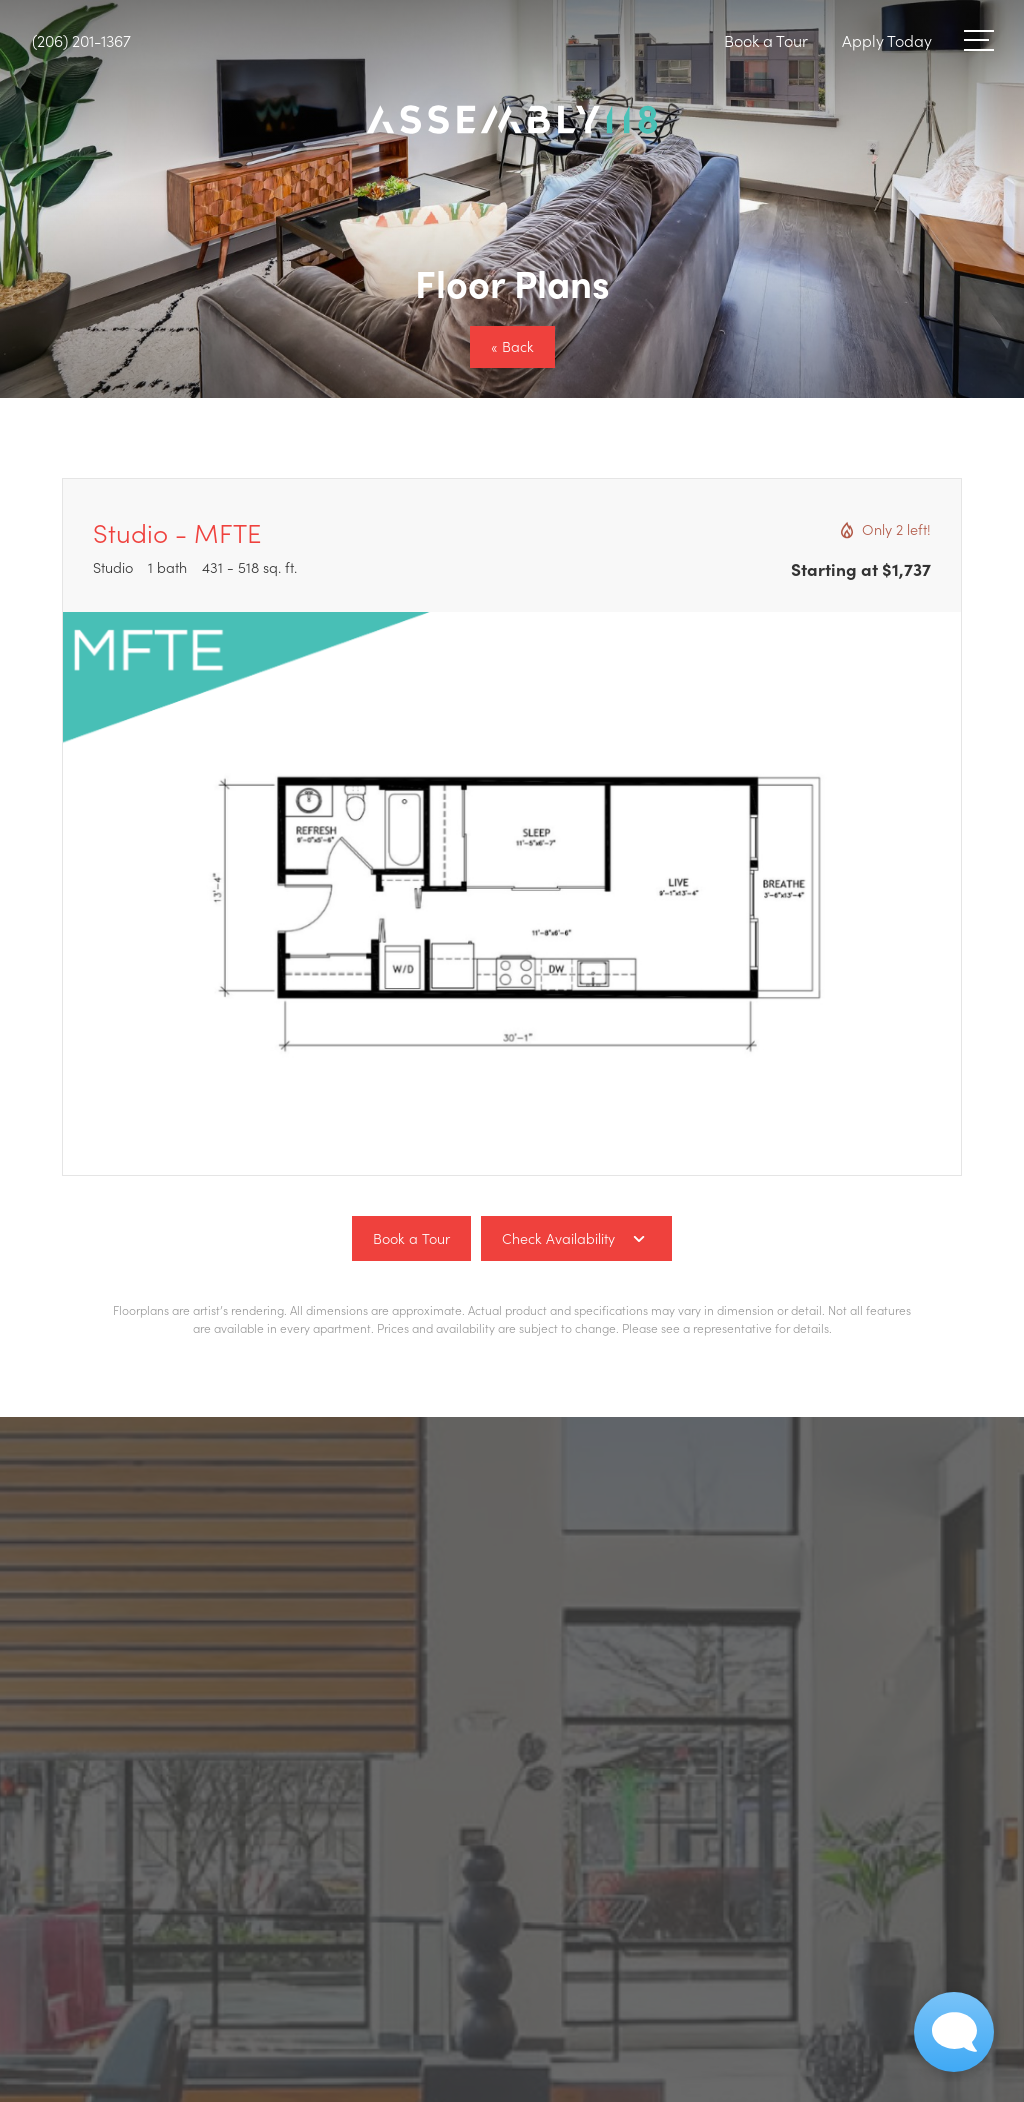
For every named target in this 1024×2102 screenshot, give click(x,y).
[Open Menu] (979, 40)
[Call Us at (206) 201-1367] (81, 40)
